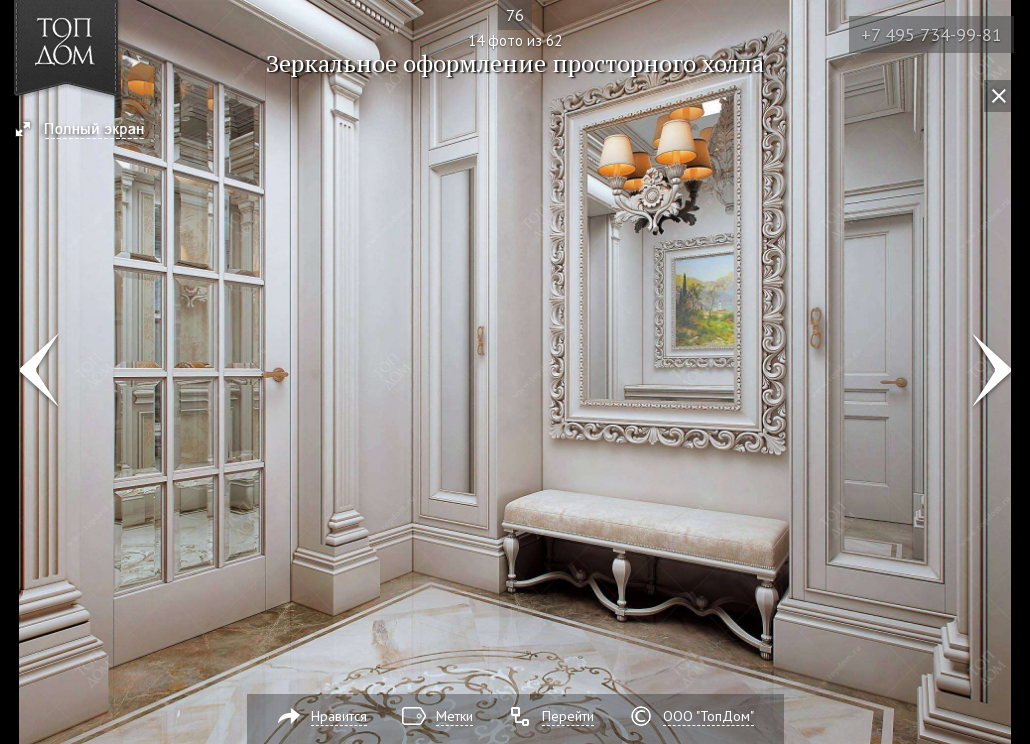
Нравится (339, 716)
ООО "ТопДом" (708, 716)
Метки (454, 716)
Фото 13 (38, 372)
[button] (88, 131)
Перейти (568, 716)
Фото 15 (991, 372)
